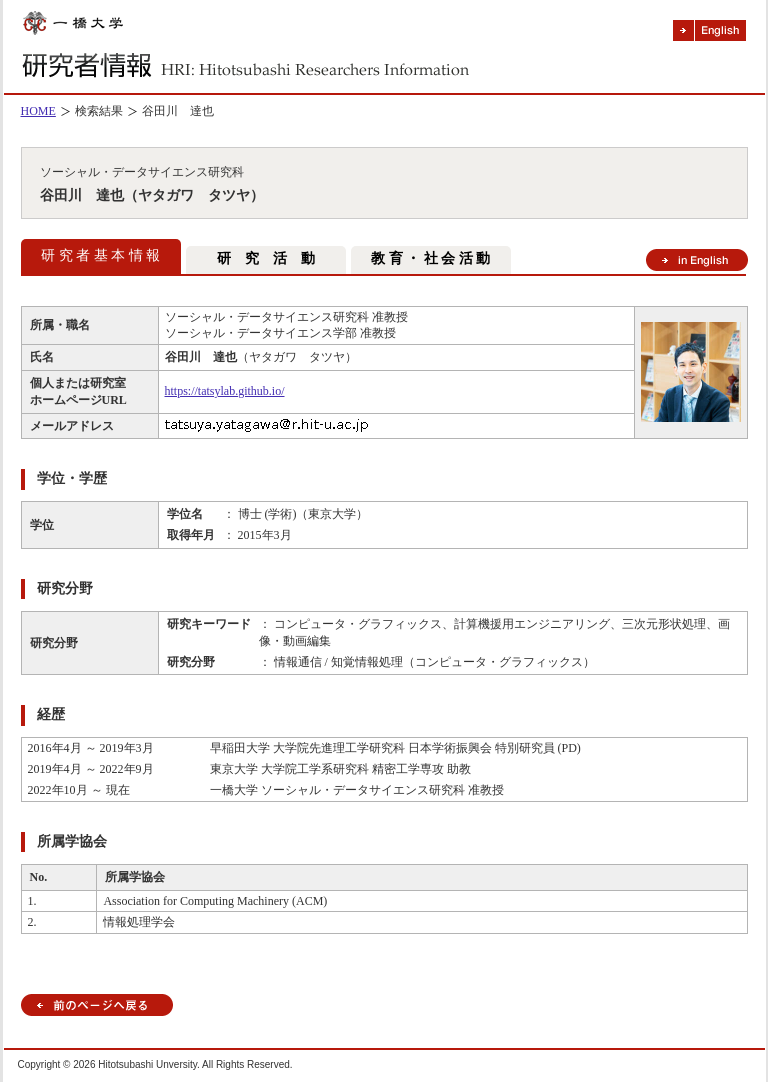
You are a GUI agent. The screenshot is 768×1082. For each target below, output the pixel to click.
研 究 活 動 (266, 258)
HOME (38, 111)
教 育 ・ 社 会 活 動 (430, 258)
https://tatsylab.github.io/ (225, 391)
